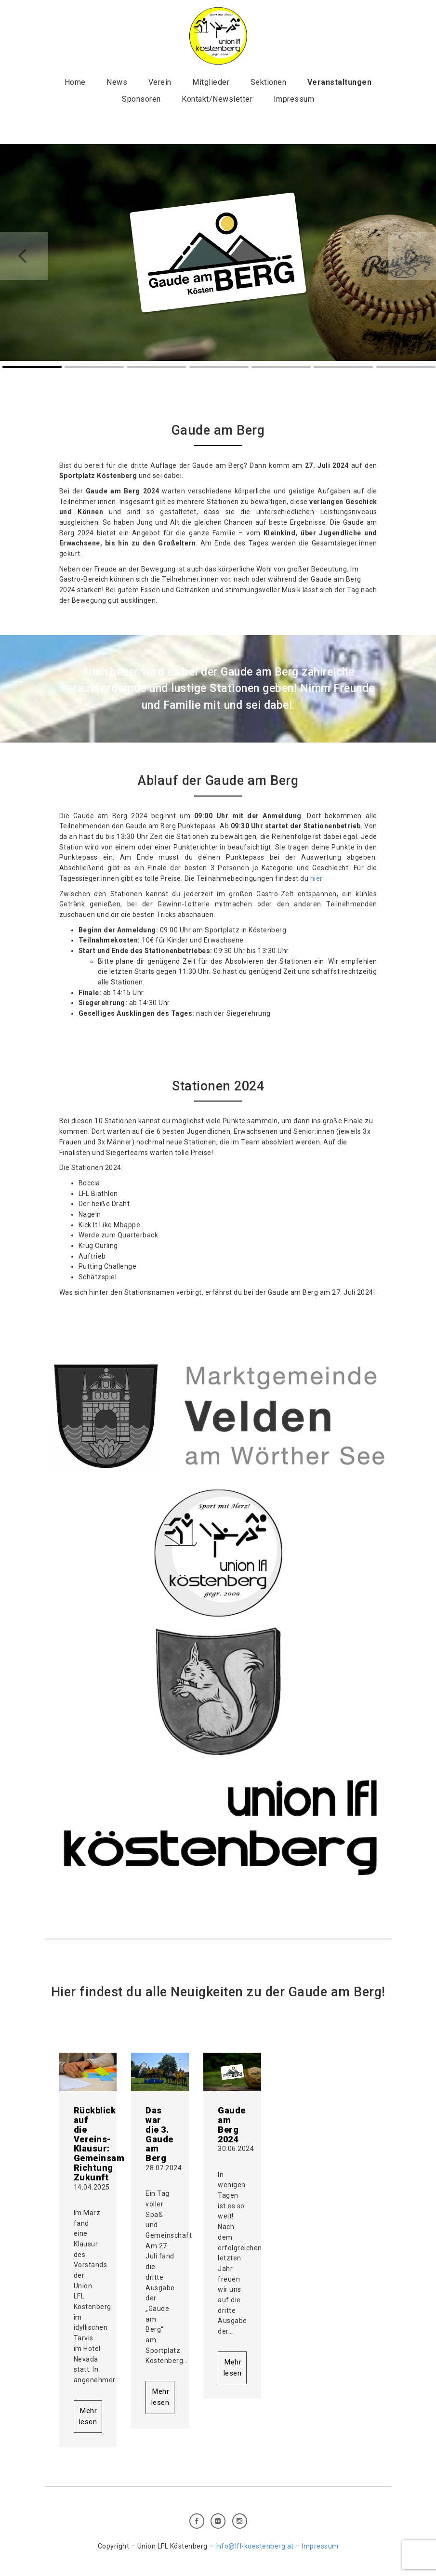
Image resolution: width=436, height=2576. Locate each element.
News (116, 82)
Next (412, 256)
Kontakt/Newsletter (217, 99)
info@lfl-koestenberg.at (254, 2546)
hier (316, 878)
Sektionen (269, 82)
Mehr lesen (88, 2416)
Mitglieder (210, 82)
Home (75, 82)
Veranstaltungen (339, 82)
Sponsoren (141, 99)
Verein (160, 82)
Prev (24, 256)
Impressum (294, 99)
